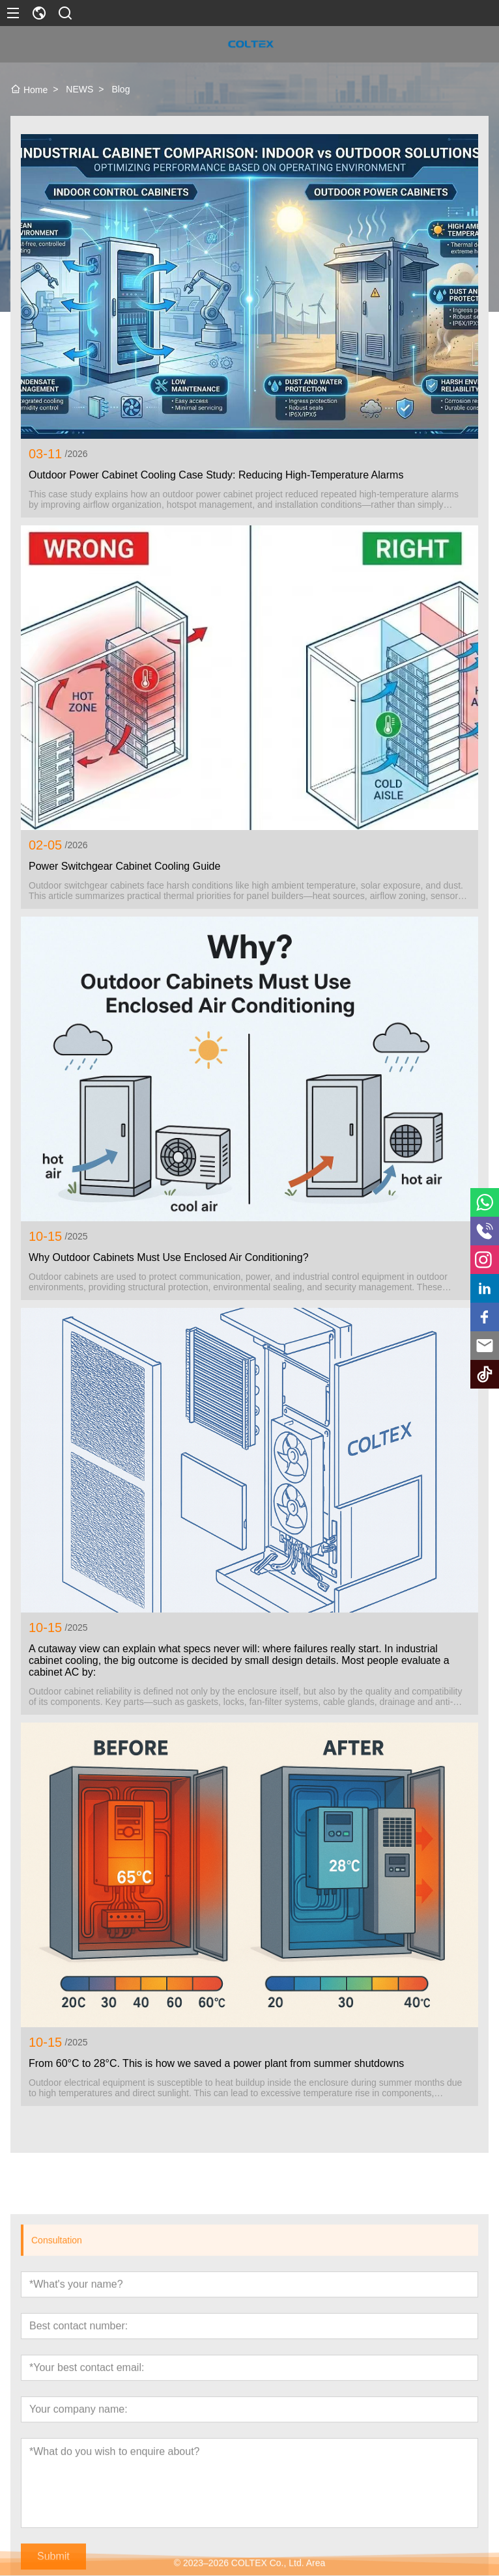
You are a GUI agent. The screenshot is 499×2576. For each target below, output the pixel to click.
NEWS (79, 89)
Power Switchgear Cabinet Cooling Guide (124, 866)
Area (316, 2570)
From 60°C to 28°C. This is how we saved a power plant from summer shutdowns (216, 2063)
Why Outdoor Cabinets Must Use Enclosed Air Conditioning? (169, 1257)
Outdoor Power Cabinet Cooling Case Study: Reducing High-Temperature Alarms (216, 474)
